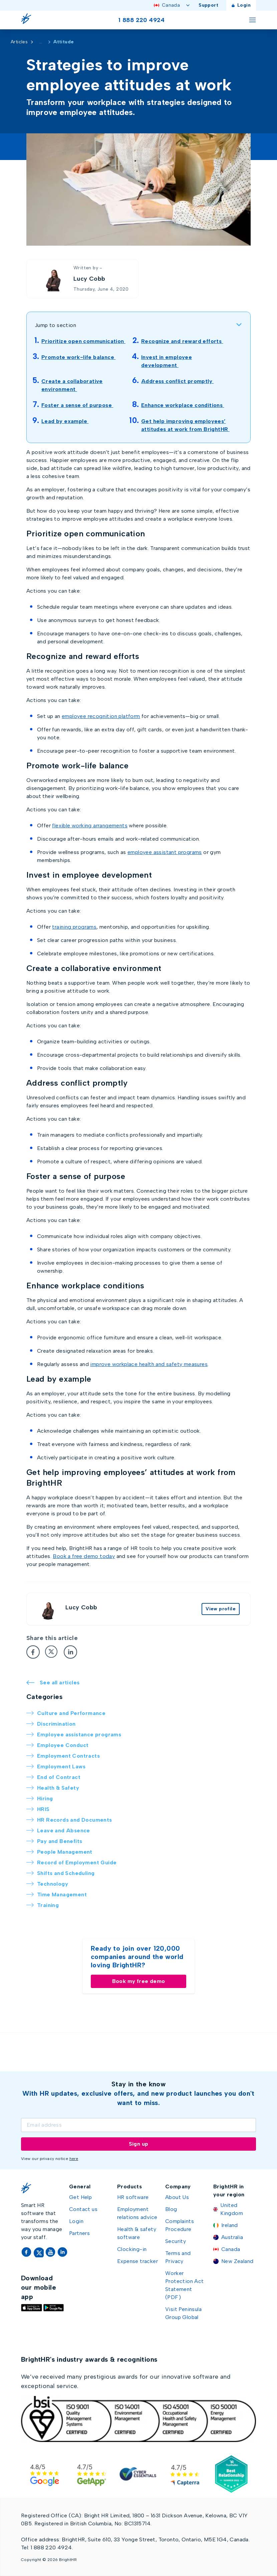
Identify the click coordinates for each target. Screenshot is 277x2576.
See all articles (52, 1682)
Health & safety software (136, 2233)
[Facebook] (33, 1652)
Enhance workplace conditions (182, 405)
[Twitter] (51, 1652)
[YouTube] (51, 2252)
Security (175, 2241)
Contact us (83, 2209)
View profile (221, 1609)
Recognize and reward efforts (182, 341)
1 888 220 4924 (141, 20)
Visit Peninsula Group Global (183, 2313)
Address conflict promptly (177, 381)
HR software (133, 2197)
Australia (232, 2237)
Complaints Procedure (179, 2225)
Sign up (139, 2144)
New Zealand (237, 2261)
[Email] (138, 2125)
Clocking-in (132, 2249)
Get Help (80, 2197)
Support (208, 5)
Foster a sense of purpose (77, 405)
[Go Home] (27, 20)
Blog (171, 2209)
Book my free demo (138, 1981)
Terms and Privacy (178, 2257)
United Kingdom (231, 2209)
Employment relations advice (137, 2213)
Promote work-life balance (78, 357)
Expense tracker (137, 2261)
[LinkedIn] (70, 1652)
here (73, 2158)
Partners (79, 2233)
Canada (172, 5)
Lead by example (64, 421)
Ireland (229, 2225)
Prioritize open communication (83, 341)
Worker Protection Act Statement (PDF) (184, 2285)
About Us (177, 2197)
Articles (19, 42)
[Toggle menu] (252, 20)
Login (241, 5)
